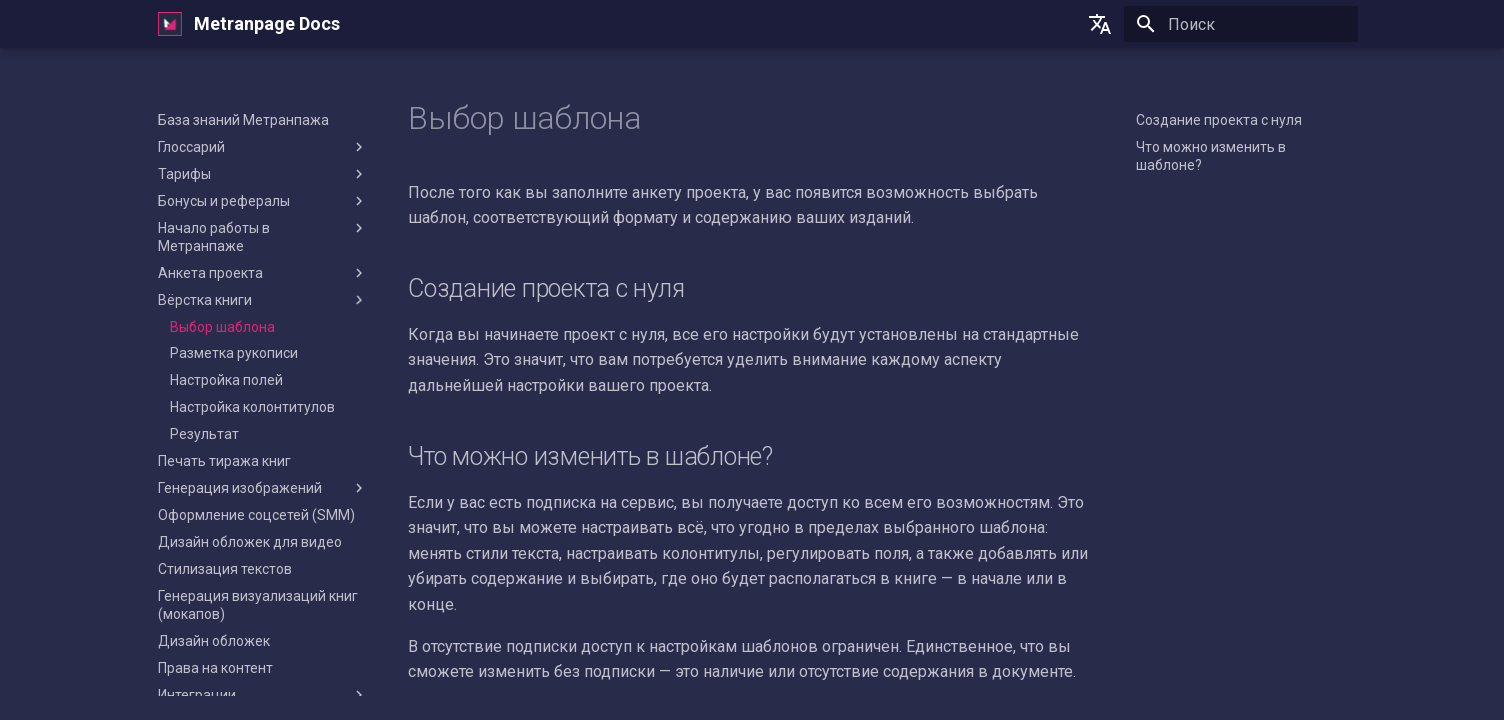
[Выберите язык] (1100, 24)
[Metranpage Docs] (170, 24)
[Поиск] (1241, 24)
